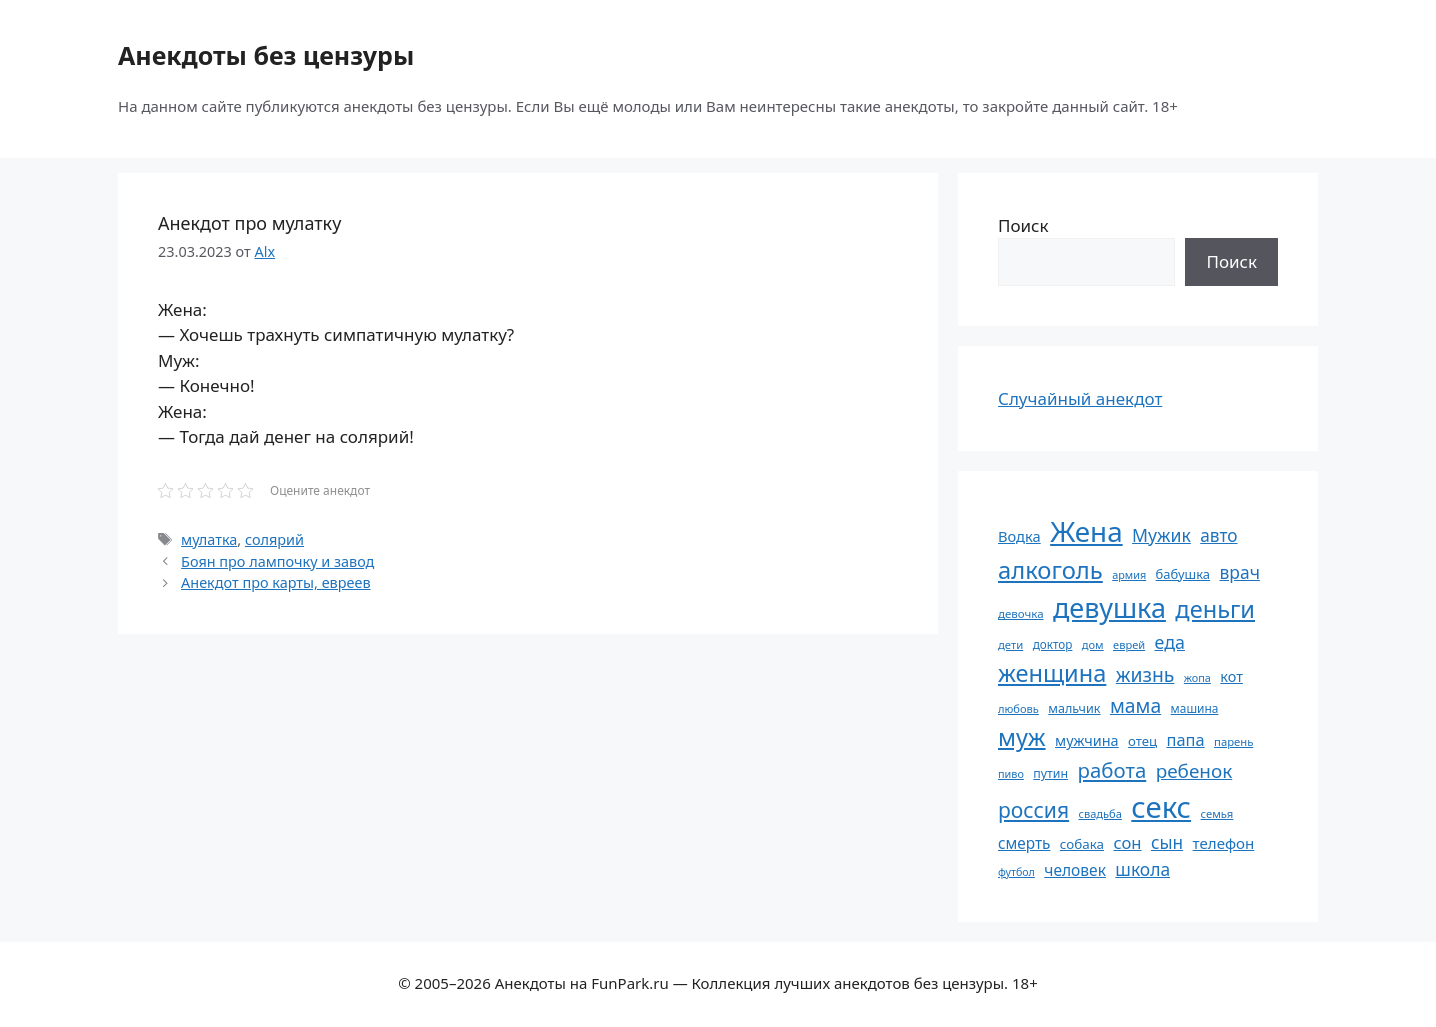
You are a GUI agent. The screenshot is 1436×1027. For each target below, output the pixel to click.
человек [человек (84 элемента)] (1075, 870)
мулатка (209, 539)
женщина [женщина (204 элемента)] (1052, 673)
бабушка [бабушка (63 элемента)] (1183, 574)
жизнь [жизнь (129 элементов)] (1145, 674)
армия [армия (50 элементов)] (1129, 574)
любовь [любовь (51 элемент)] (1018, 708)
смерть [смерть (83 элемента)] (1024, 843)
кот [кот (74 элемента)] (1231, 676)
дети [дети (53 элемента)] (1010, 644)
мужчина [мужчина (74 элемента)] (1087, 740)
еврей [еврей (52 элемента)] (1129, 644)
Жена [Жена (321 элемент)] (1086, 531)
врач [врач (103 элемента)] (1240, 572)
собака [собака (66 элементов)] (1082, 844)
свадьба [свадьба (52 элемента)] (1099, 813)
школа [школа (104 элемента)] (1142, 869)
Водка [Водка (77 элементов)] (1019, 536)
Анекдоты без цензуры (266, 55)
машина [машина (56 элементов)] (1195, 708)
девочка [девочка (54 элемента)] (1021, 613)
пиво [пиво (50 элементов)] (1011, 773)
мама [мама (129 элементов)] (1135, 705)
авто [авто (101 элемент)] (1218, 535)
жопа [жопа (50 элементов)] (1197, 677)
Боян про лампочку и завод (277, 561)
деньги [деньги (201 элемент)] (1215, 609)
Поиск (1023, 225)
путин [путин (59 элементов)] (1050, 773)
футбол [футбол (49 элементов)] (1016, 872)
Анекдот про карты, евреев (275, 582)
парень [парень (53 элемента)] (1233, 741)
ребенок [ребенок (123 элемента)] (1194, 771)
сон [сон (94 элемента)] (1127, 842)
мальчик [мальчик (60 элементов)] (1074, 708)
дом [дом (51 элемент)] (1093, 644)
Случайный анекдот (1080, 398)
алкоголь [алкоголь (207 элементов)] (1050, 570)
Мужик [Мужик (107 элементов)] (1161, 535)
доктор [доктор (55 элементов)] (1053, 644)
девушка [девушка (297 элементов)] (1109, 607)
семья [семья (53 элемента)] (1217, 813)
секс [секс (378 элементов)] (1161, 807)
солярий (274, 539)
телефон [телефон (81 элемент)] (1224, 843)
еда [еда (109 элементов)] (1170, 642)
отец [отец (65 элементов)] (1142, 741)
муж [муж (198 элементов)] (1022, 737)
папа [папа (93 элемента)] (1186, 739)
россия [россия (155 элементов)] (1033, 809)
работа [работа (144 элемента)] (1112, 770)
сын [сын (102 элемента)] (1167, 842)
